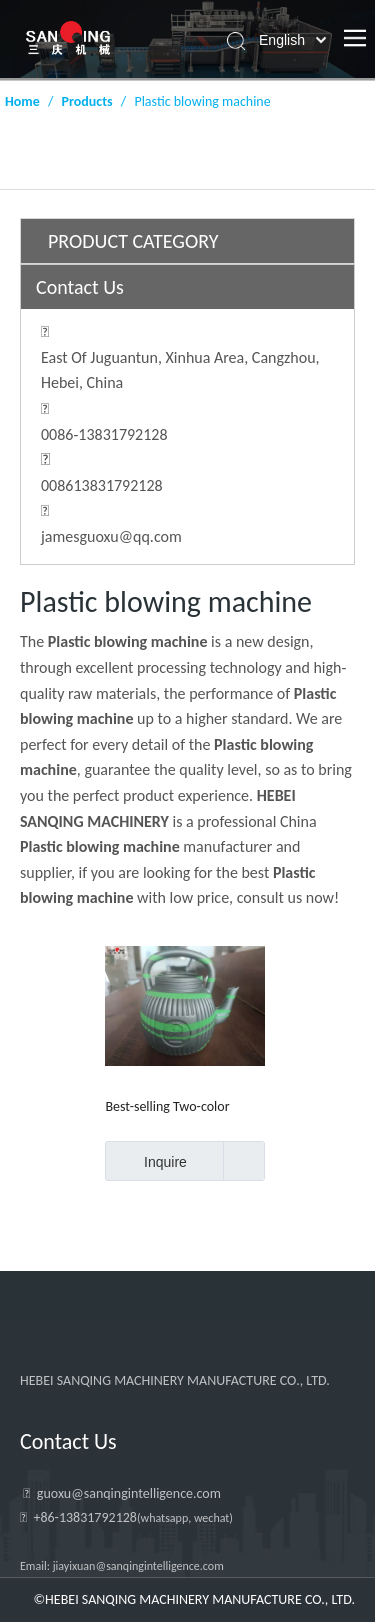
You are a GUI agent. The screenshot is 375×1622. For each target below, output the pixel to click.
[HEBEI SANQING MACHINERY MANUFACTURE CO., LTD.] (183, 1338)
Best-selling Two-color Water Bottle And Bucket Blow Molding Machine (175, 1106)
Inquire (145, 1161)
